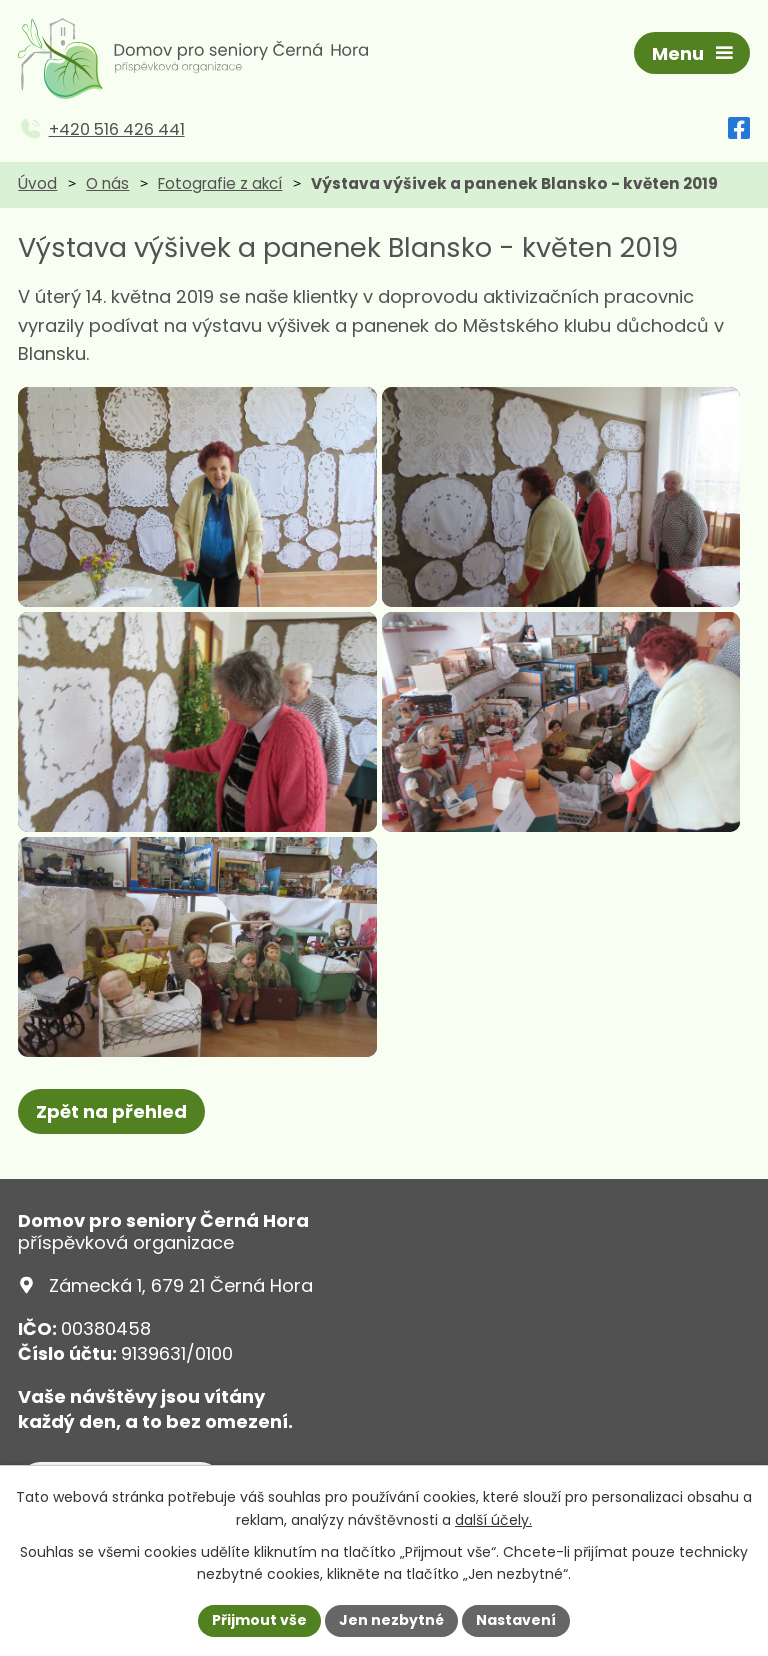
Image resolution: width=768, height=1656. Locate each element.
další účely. (493, 1520)
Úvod (37, 183)
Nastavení (516, 1620)
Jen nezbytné (391, 1620)
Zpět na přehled (111, 1111)
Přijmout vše (259, 1620)
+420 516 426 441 (117, 129)
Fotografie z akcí (220, 183)
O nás (107, 183)
